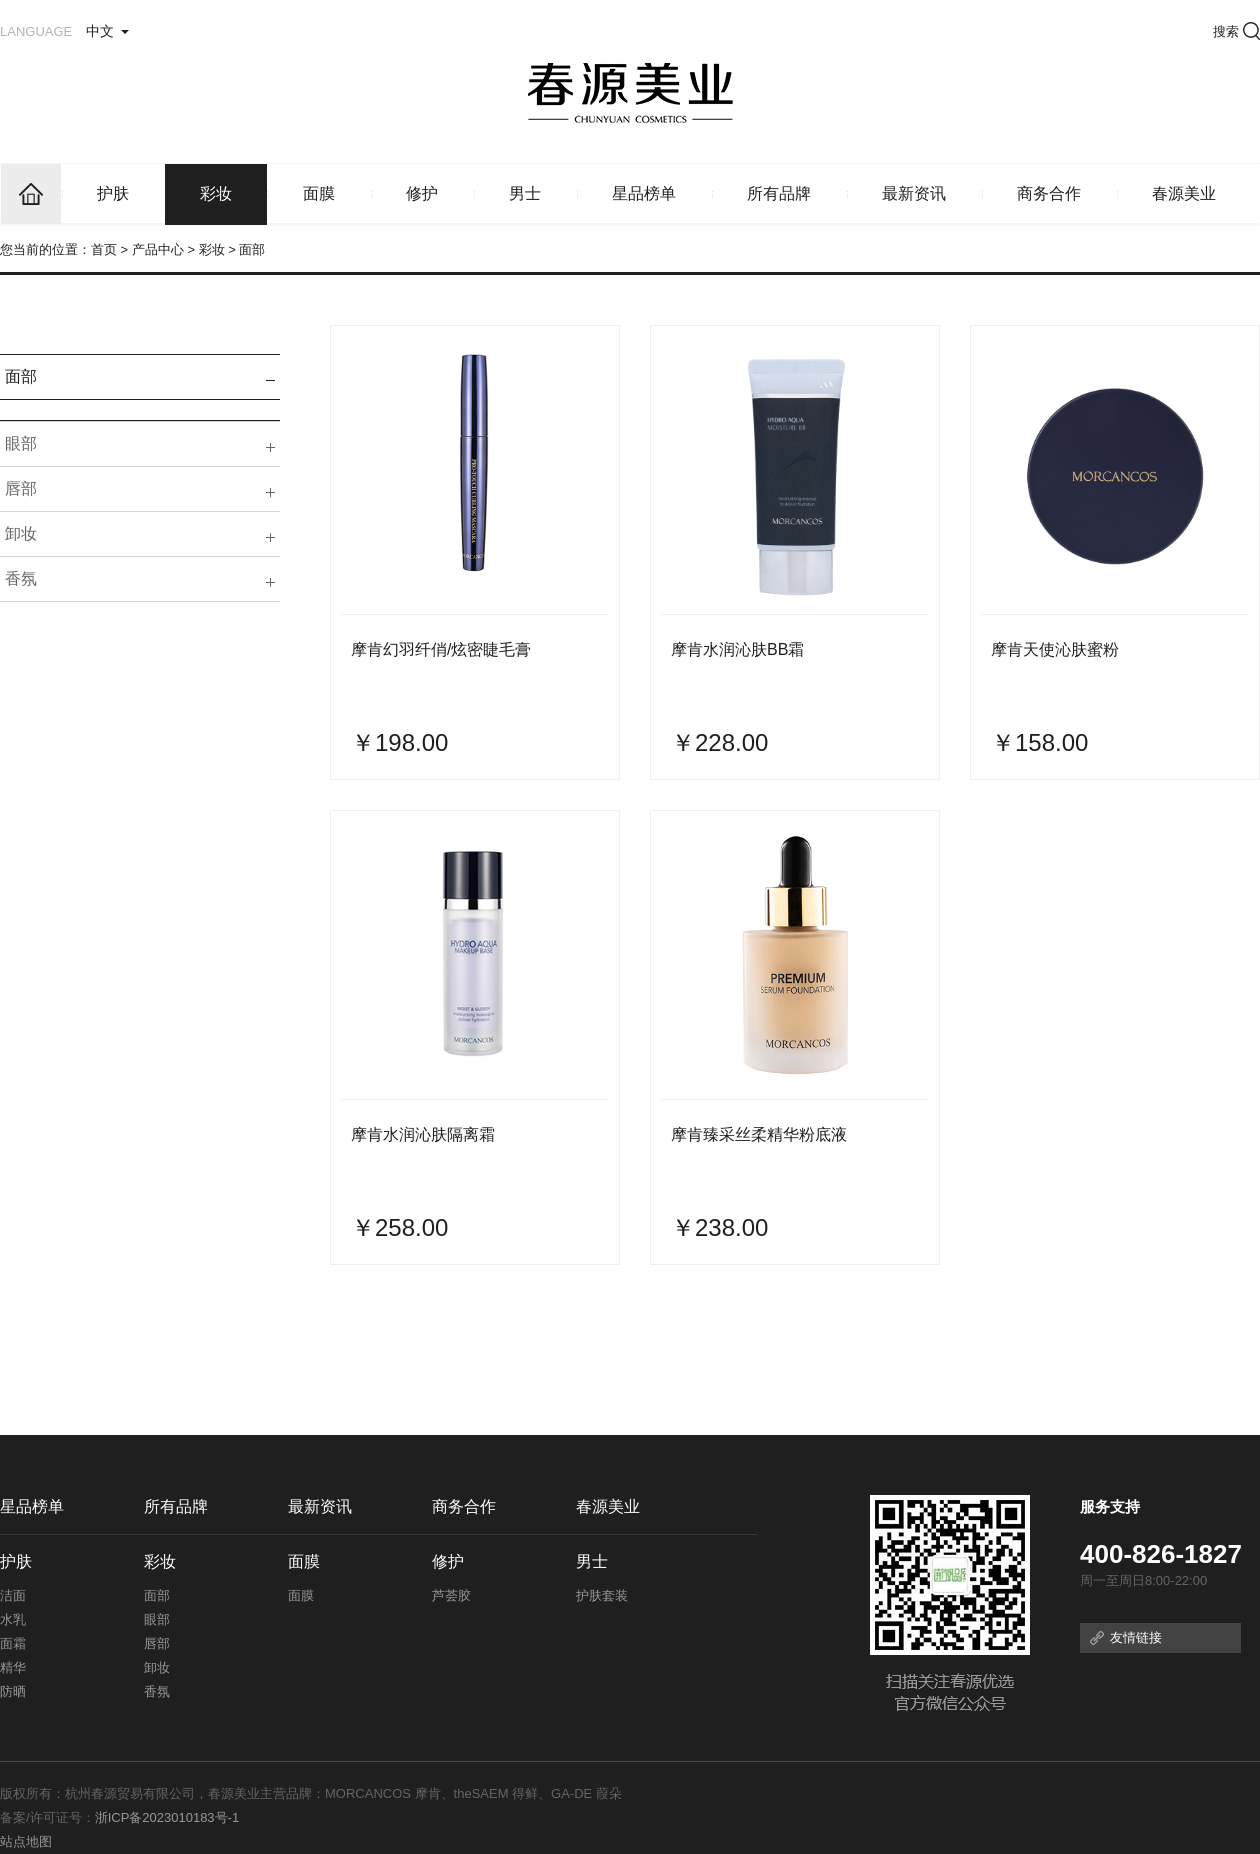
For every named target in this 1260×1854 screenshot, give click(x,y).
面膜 (319, 193)
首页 (104, 249)
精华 (13, 1667)
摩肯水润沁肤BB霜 (737, 649)
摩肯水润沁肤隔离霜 (423, 1134)
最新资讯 (914, 193)
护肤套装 (602, 1595)
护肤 (113, 193)
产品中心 (158, 249)
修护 (422, 193)
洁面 (13, 1595)
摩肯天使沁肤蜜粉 (1055, 649)
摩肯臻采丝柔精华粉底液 (759, 1134)
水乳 (13, 1619)
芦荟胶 (451, 1595)
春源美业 (1184, 193)
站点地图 (26, 1841)
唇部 (21, 488)
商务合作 (1049, 193)
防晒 (13, 1691)
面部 (21, 376)
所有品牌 (779, 193)
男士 (525, 193)
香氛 (21, 578)
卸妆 (21, 533)
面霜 (13, 1643)
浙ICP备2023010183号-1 (167, 1817)
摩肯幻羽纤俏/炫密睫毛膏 (441, 649)
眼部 (21, 443)
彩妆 (216, 193)
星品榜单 (644, 193)
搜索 (1236, 31)
